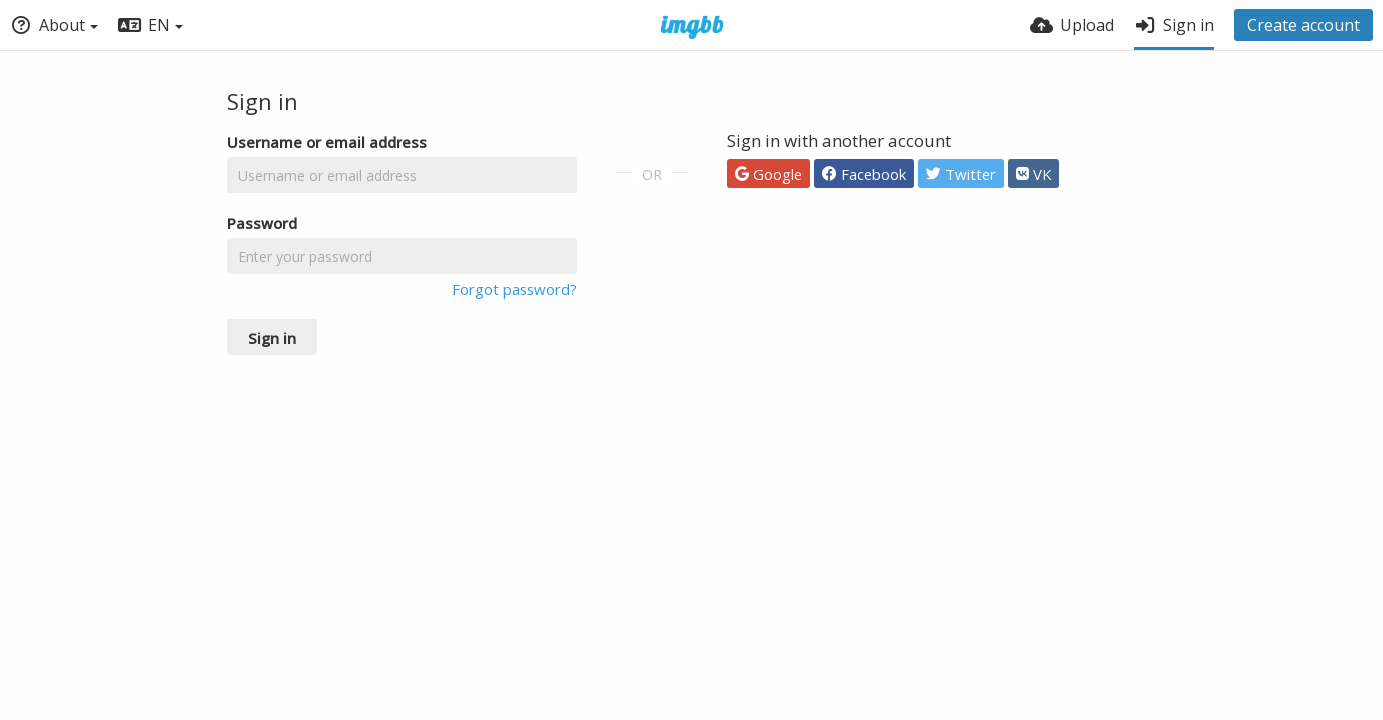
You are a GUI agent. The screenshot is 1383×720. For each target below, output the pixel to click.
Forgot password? (514, 289)
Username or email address (327, 142)
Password (262, 223)
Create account (1303, 25)
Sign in (272, 338)
